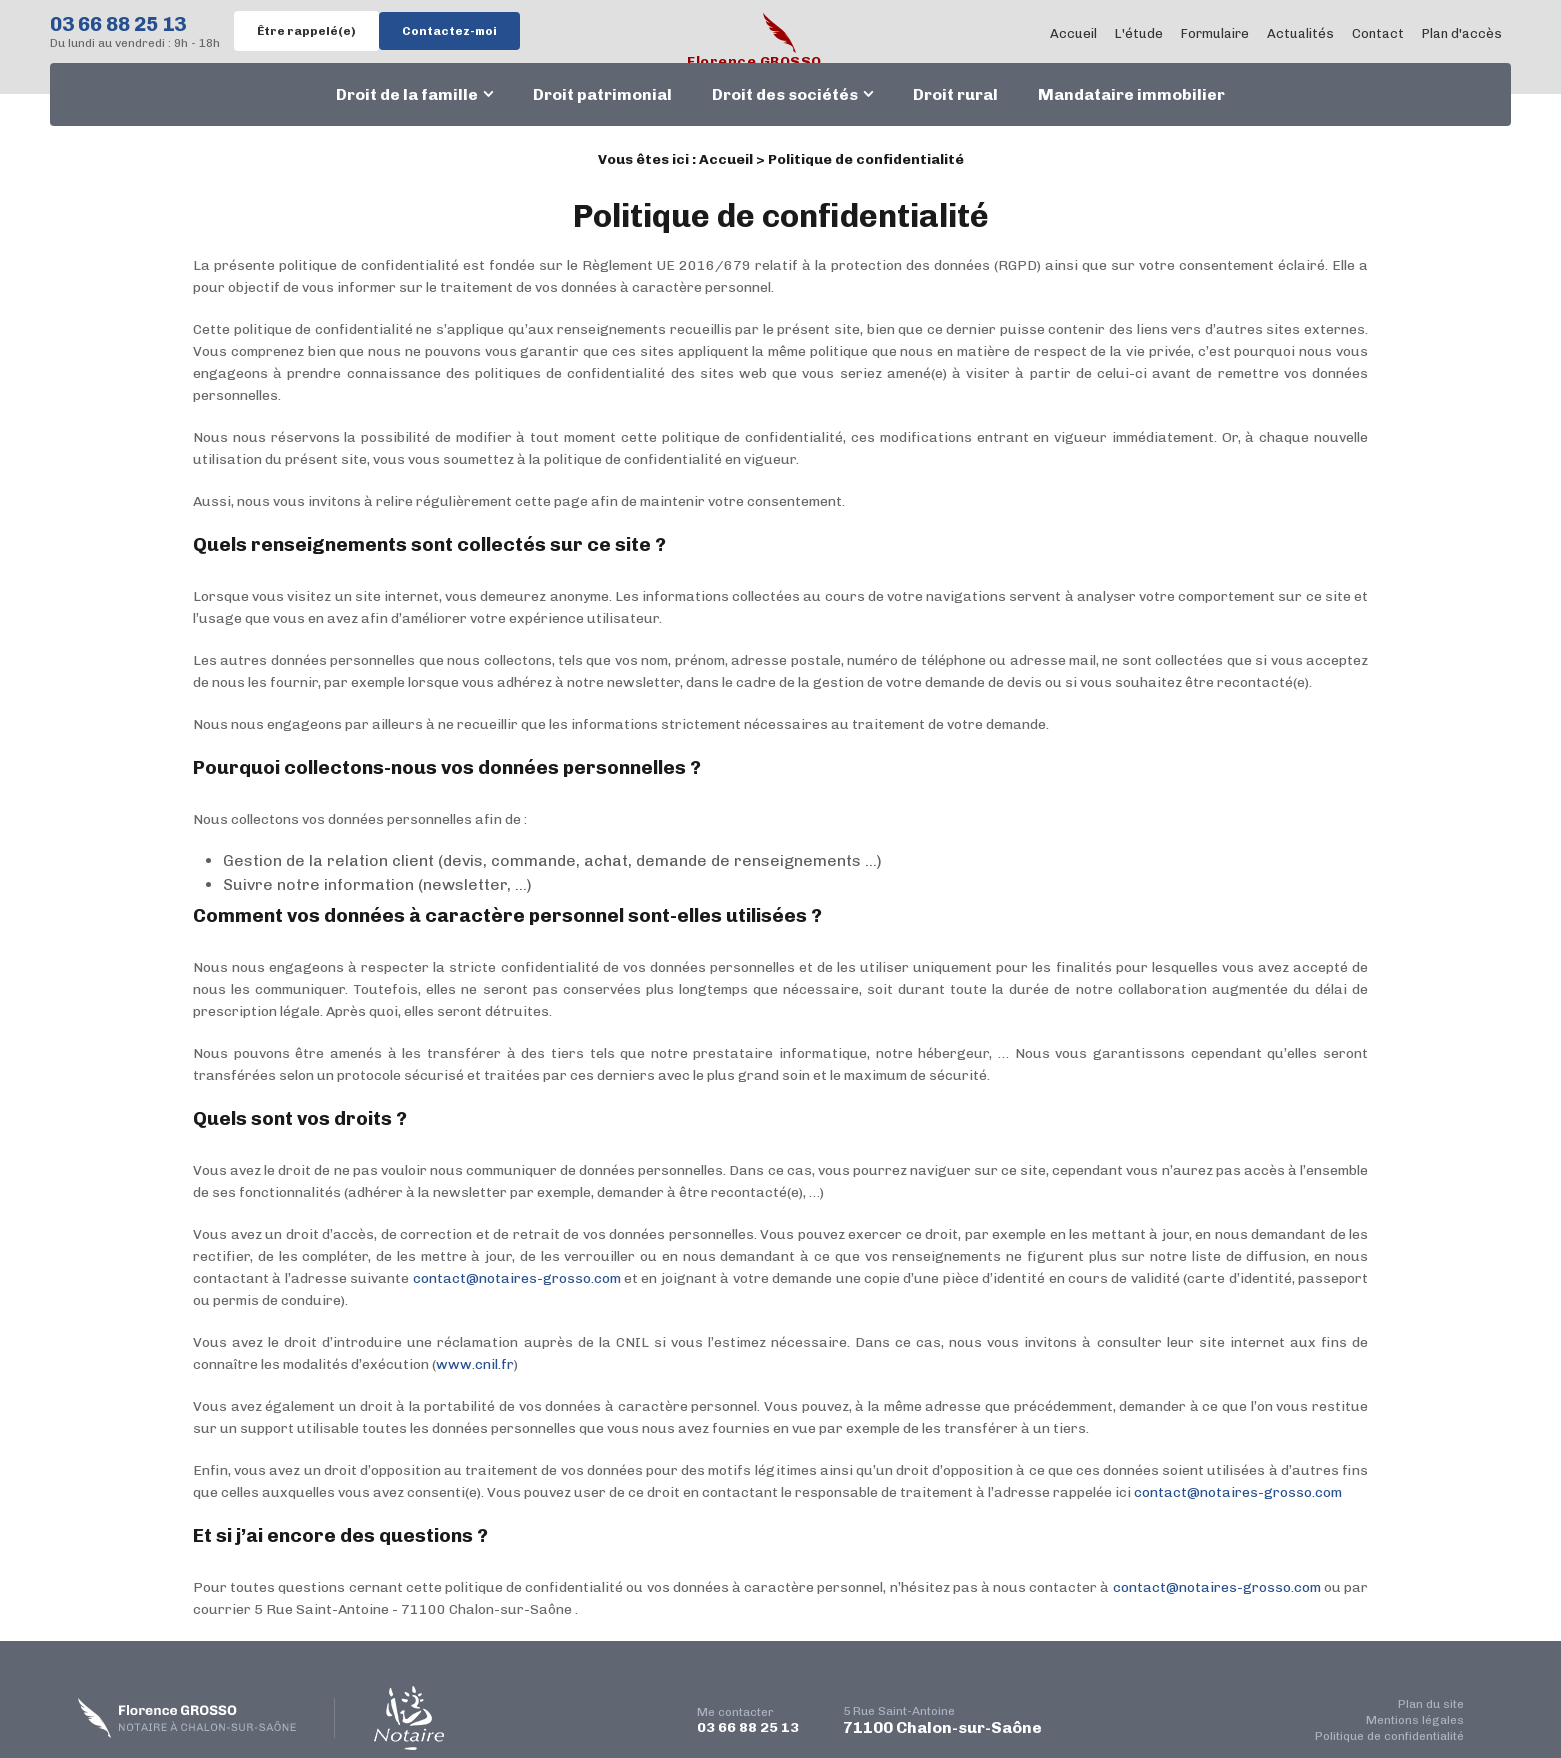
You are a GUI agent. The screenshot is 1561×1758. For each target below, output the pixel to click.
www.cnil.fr (475, 1364)
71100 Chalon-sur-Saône (942, 1720)
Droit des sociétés (785, 94)
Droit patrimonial (602, 94)
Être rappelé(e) (306, 31)
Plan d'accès (1462, 33)
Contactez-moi (449, 31)
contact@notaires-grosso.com (517, 1278)
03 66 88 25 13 (118, 24)
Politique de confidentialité (1389, 1736)
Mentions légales (1415, 1720)
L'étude (1139, 33)
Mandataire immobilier (1131, 94)
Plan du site (1431, 1704)
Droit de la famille (407, 94)
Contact (1378, 33)
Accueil (1073, 33)
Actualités (1300, 33)
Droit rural (955, 94)
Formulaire (1215, 33)
